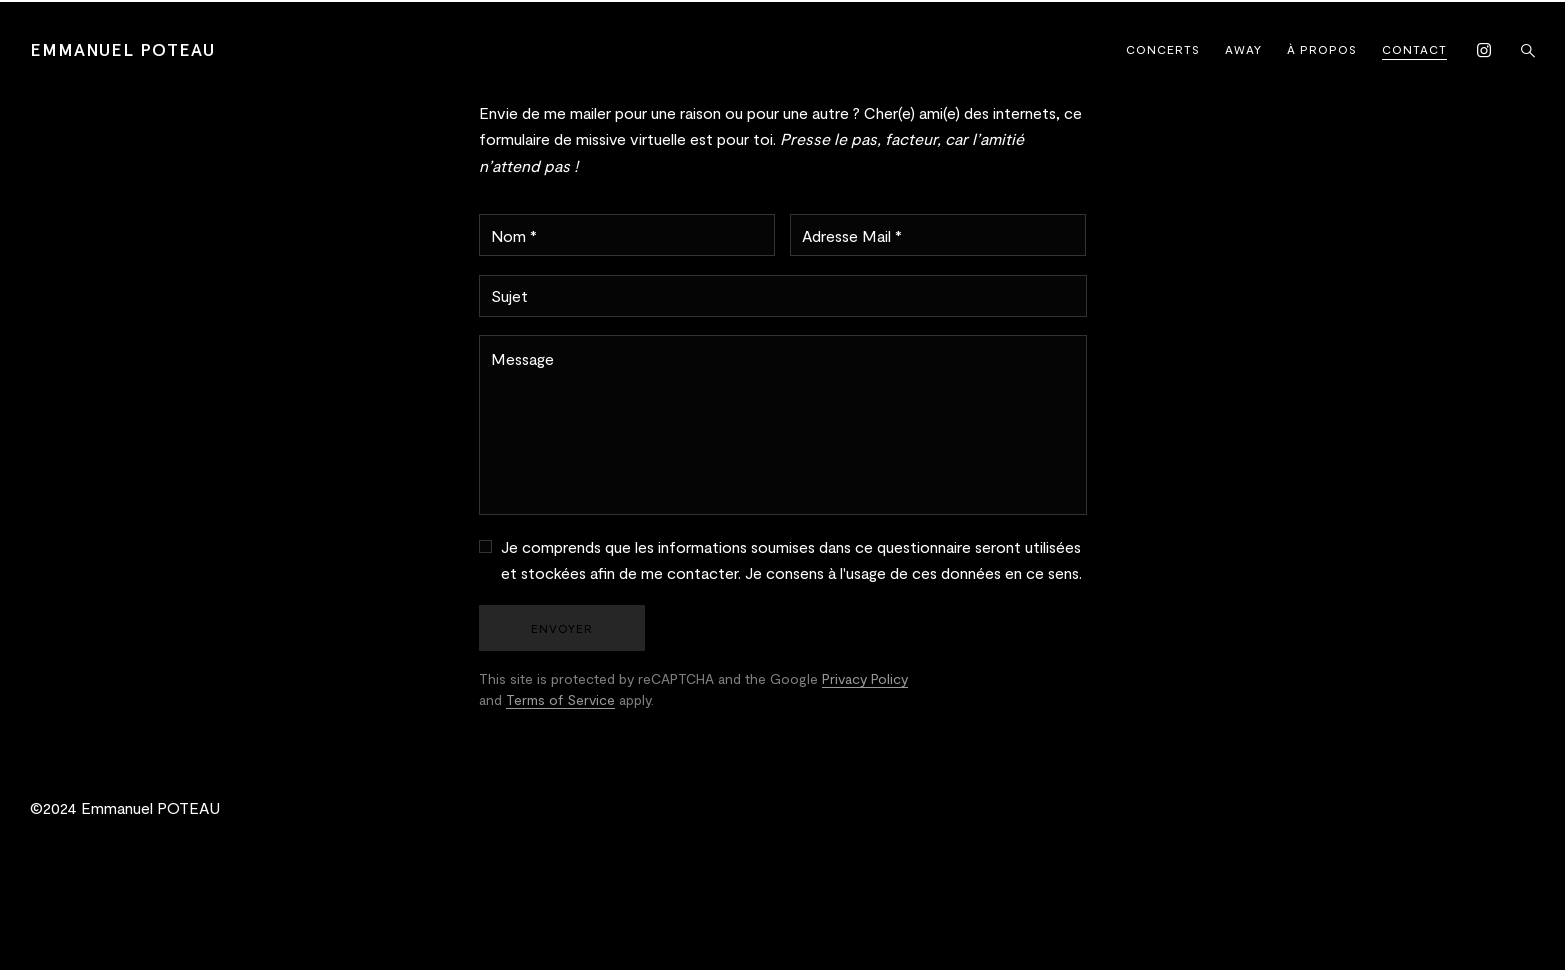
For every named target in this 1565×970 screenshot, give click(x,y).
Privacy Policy (865, 678)
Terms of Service (560, 699)
